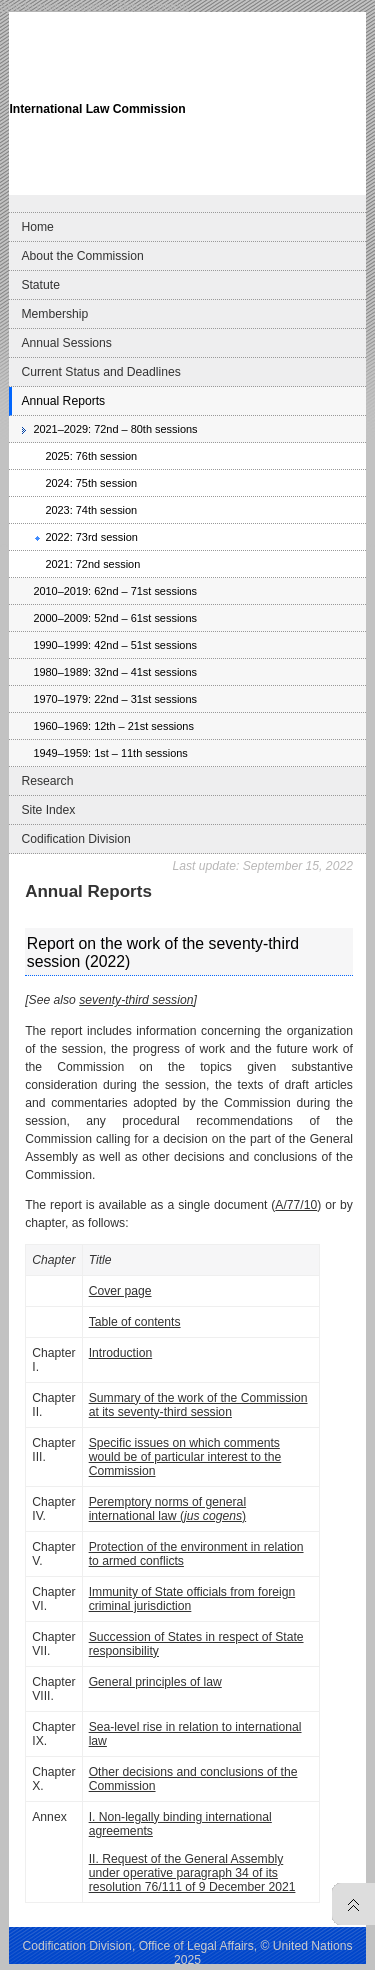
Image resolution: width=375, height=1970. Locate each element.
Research (47, 781)
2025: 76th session (91, 456)
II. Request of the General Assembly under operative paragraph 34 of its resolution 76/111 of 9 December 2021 (192, 1873)
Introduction (121, 1353)
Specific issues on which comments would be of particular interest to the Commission (185, 1457)
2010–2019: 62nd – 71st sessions (115, 591)
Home (37, 227)
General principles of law (155, 1682)
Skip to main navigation (56, 6)
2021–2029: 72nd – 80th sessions (115, 429)
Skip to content (152, 6)
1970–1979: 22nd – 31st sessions (115, 699)
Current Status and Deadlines (100, 372)
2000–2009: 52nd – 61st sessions (115, 618)
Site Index (48, 810)
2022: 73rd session (91, 537)
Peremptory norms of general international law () (167, 1509)
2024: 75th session (91, 483)
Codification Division (75, 839)
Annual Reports (63, 401)
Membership (54, 314)
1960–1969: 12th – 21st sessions (113, 726)
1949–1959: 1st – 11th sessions (110, 753)
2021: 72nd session (92, 564)
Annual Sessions (66, 343)
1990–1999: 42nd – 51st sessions (115, 645)
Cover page (120, 1291)
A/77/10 (296, 1205)
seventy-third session (136, 1000)
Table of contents (135, 1322)
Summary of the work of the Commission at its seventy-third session (198, 1405)
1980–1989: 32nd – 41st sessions (115, 672)
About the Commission (82, 256)
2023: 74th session (91, 510)
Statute (40, 285)
